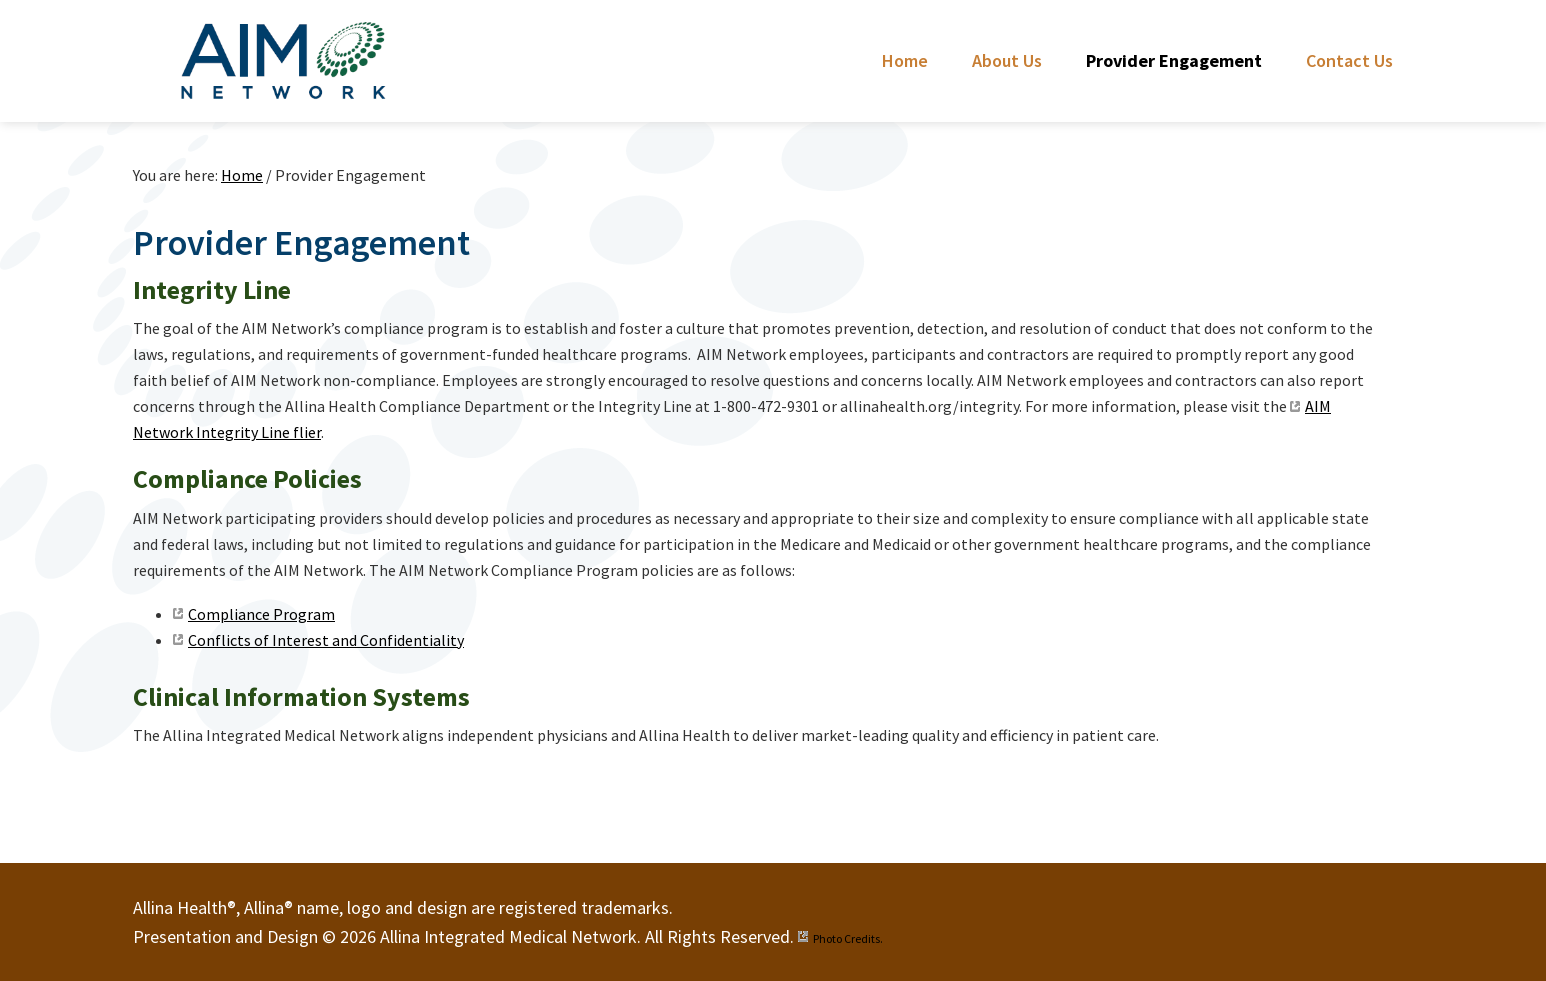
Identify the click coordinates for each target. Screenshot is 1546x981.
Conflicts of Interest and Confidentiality (326, 640)
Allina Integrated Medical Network (283, 60)
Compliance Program (261, 614)
